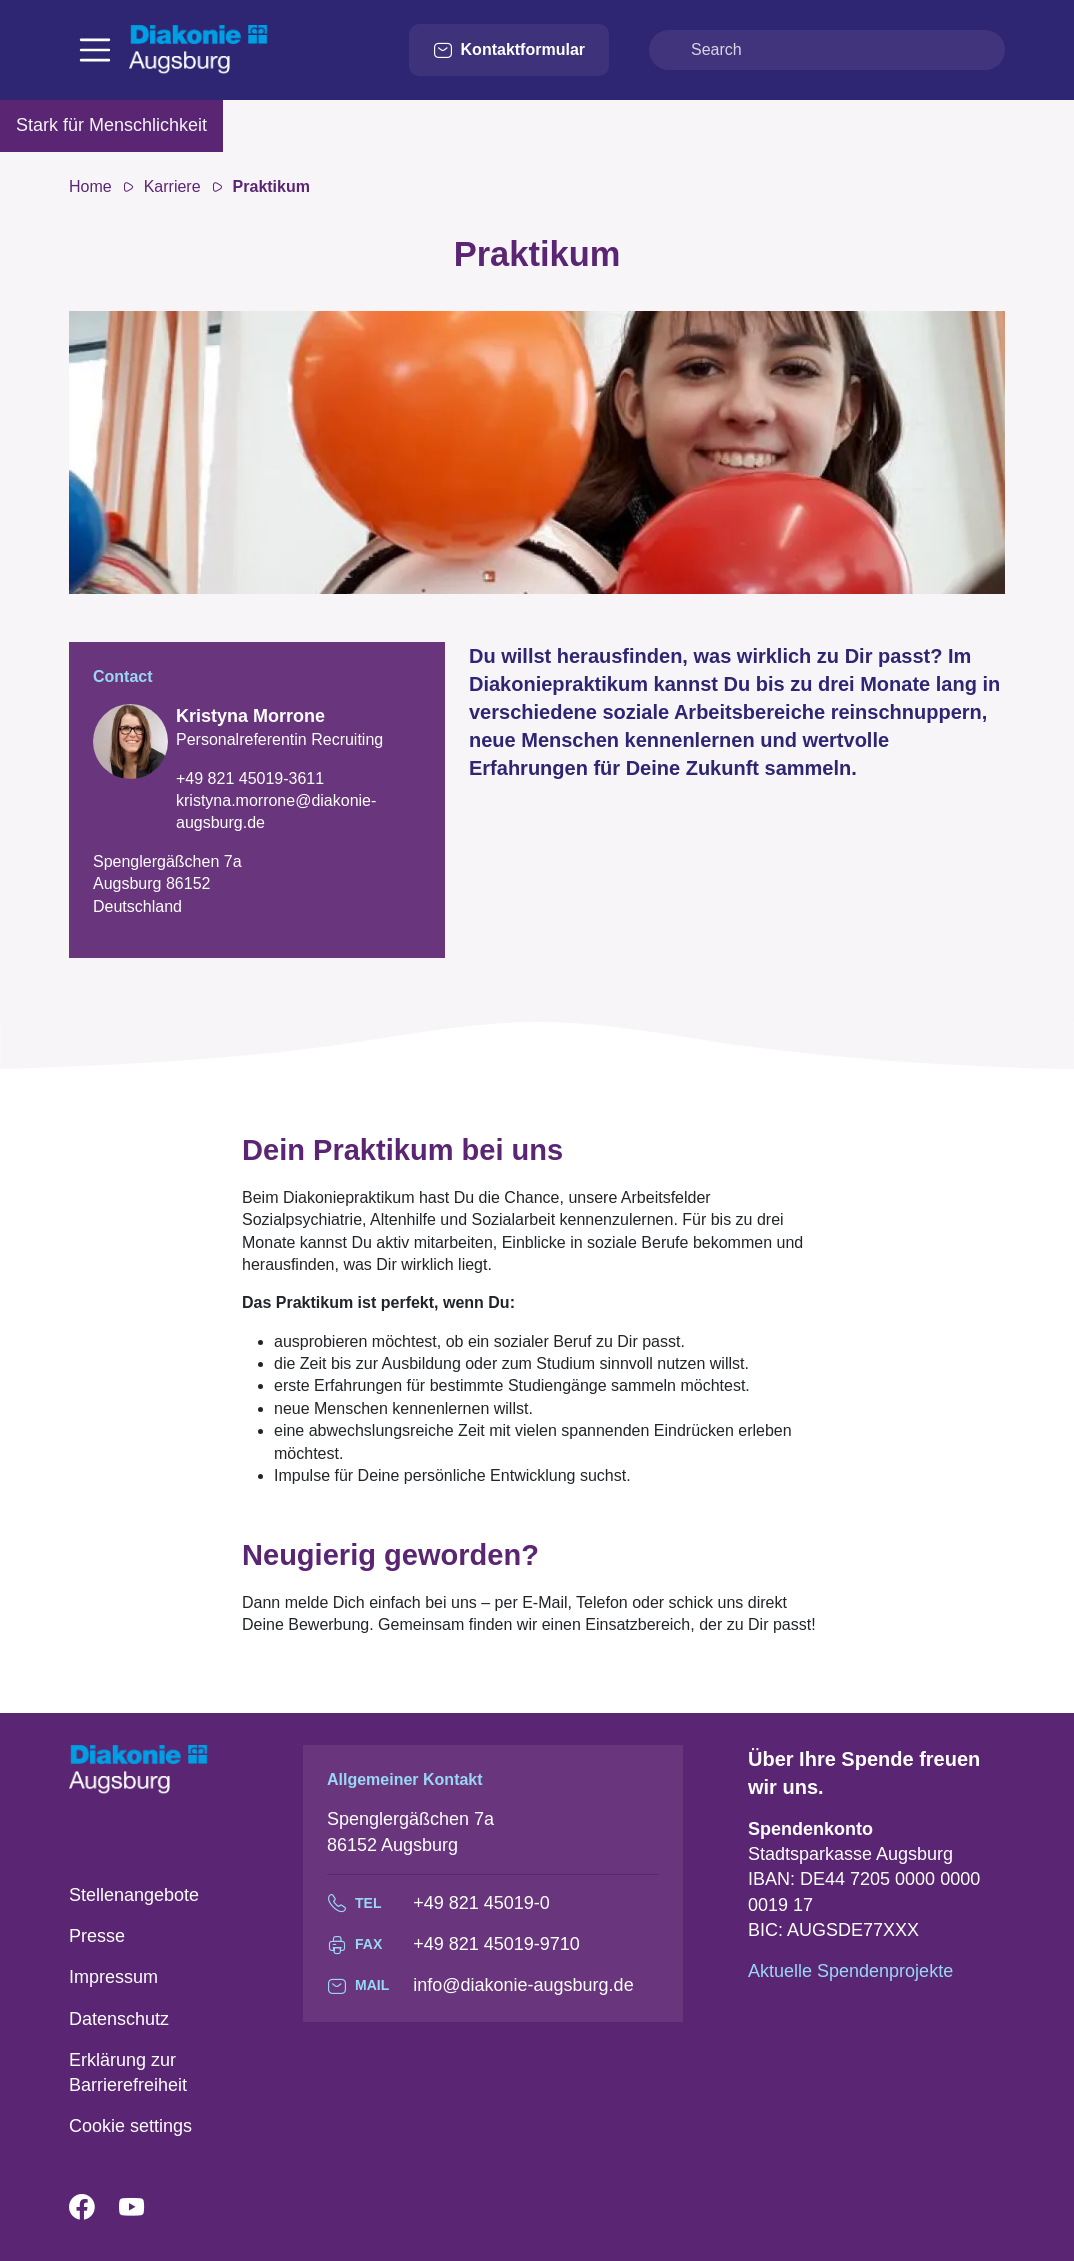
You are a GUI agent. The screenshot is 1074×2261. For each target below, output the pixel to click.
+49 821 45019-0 (481, 1903)
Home (90, 186)
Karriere (172, 186)
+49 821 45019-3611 (250, 778)
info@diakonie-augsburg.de (523, 1985)
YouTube (144, 2208)
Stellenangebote (134, 1895)
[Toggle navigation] (95, 50)
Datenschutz (119, 2019)
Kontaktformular (509, 50)
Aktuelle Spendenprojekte (850, 1971)
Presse (97, 1936)
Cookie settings (130, 2126)
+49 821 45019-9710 (496, 1944)
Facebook (94, 2208)
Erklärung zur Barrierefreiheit (128, 2072)
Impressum (113, 1977)
